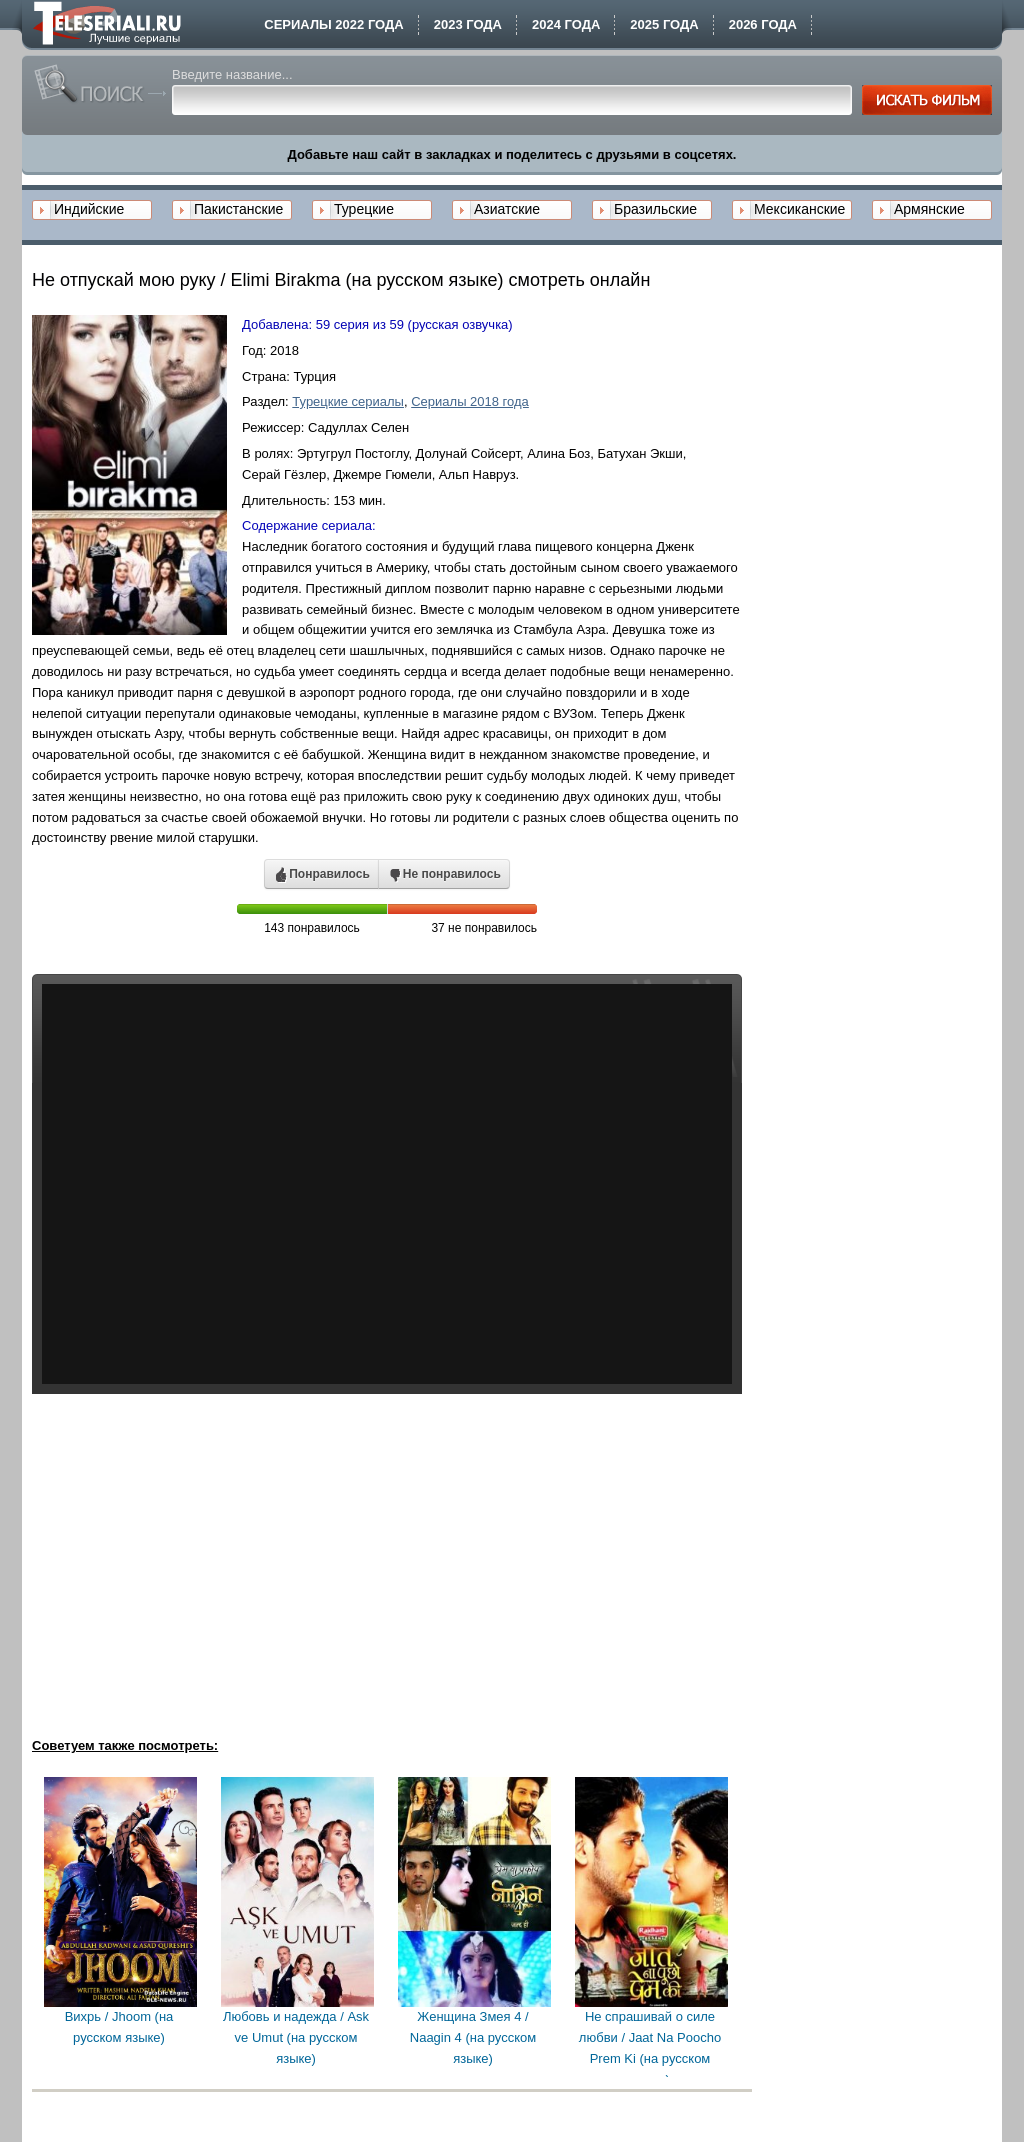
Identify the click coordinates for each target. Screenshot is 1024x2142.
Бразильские (655, 209)
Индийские (89, 209)
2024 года (566, 24)
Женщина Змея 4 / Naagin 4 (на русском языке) (473, 2037)
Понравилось (321, 875)
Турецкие (364, 209)
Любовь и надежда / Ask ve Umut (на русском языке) (296, 2037)
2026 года (763, 24)
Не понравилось (444, 875)
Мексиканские (799, 209)
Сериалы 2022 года (333, 24)
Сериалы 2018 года (470, 401)
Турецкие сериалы (348, 401)
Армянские (929, 209)
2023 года (468, 24)
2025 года (664, 24)
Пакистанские (238, 209)
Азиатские (507, 209)
